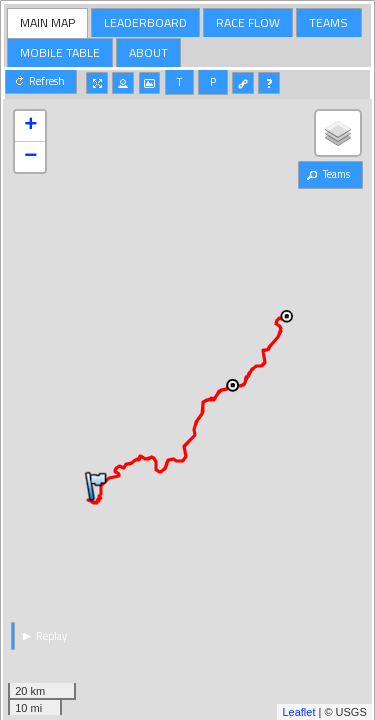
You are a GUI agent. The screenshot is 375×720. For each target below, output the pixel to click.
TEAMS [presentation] (328, 22)
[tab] (48, 23)
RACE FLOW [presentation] (248, 22)
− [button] (30, 157)
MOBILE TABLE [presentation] (60, 52)
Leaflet (298, 712)
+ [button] (30, 126)
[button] (41, 81)
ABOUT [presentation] (148, 52)
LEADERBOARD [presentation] (145, 22)
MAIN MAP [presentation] (47, 22)
